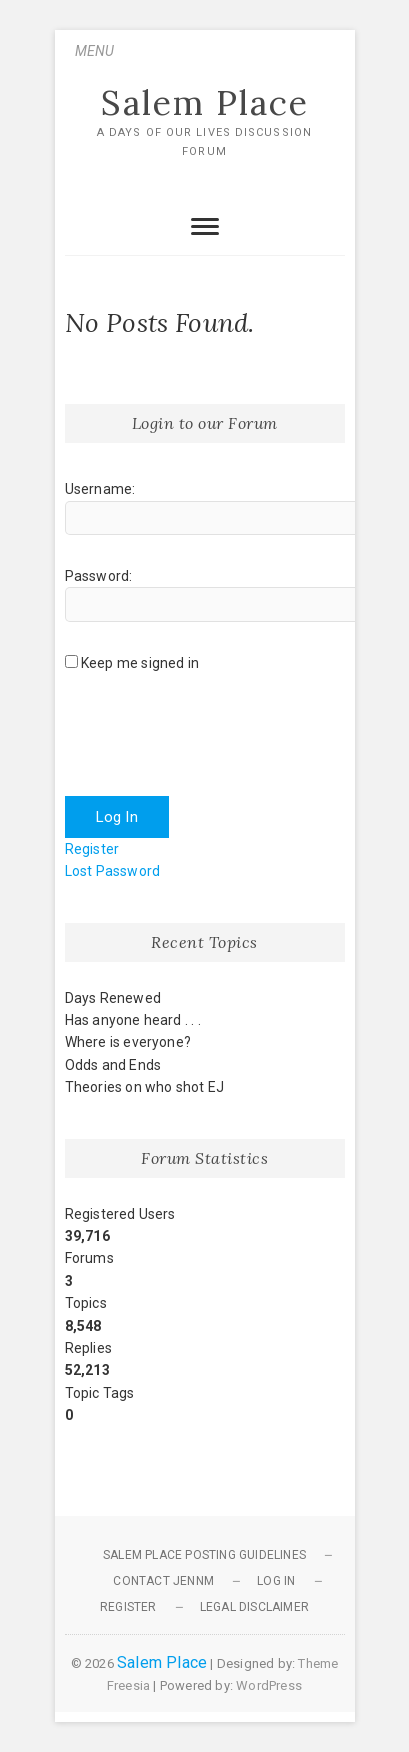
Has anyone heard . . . (133, 1020)
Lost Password (113, 871)
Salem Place (205, 103)
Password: (99, 576)
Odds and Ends (113, 1065)
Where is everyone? (128, 1042)
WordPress (269, 1685)
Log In (117, 817)
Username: (100, 489)
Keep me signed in (140, 663)
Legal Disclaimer (254, 1607)
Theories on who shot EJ (145, 1087)
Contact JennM (163, 1581)
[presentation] (217, 737)
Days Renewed (113, 998)
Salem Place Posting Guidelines (204, 1555)
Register (92, 849)
